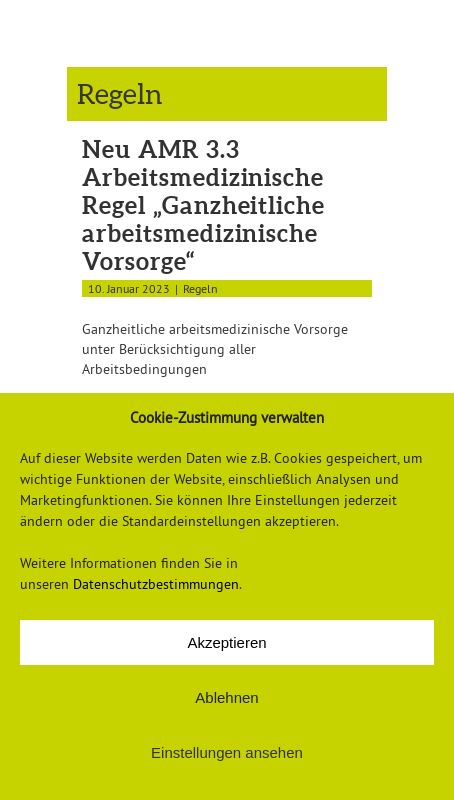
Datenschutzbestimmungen (156, 584)
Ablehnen (226, 697)
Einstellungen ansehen (227, 752)
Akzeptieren (226, 642)
